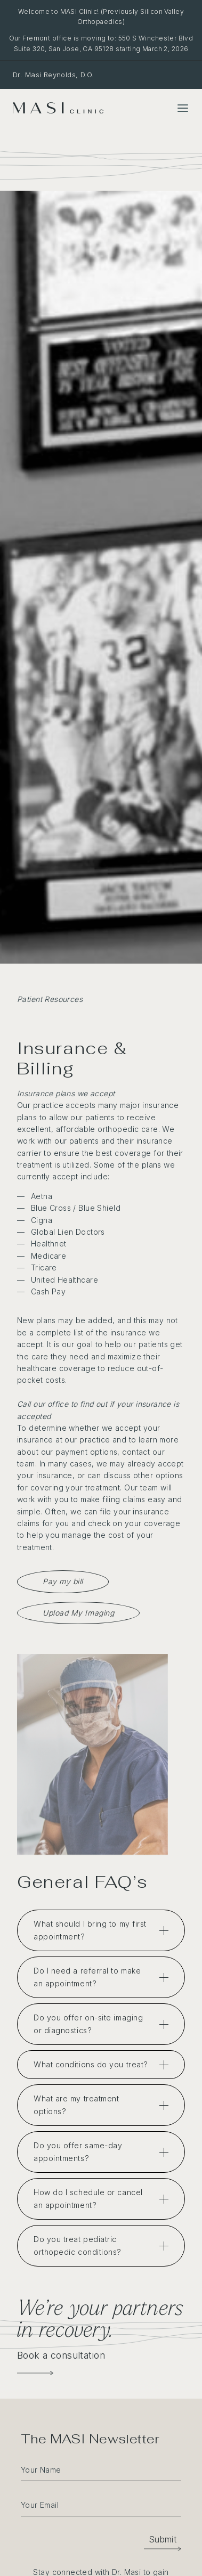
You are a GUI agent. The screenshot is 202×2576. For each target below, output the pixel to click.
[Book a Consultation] (35, 2373)
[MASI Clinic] (58, 107)
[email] (101, 2504)
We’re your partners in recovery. (100, 2317)
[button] (162, 2539)
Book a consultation (61, 2355)
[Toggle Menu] (182, 108)
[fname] (101, 2469)
